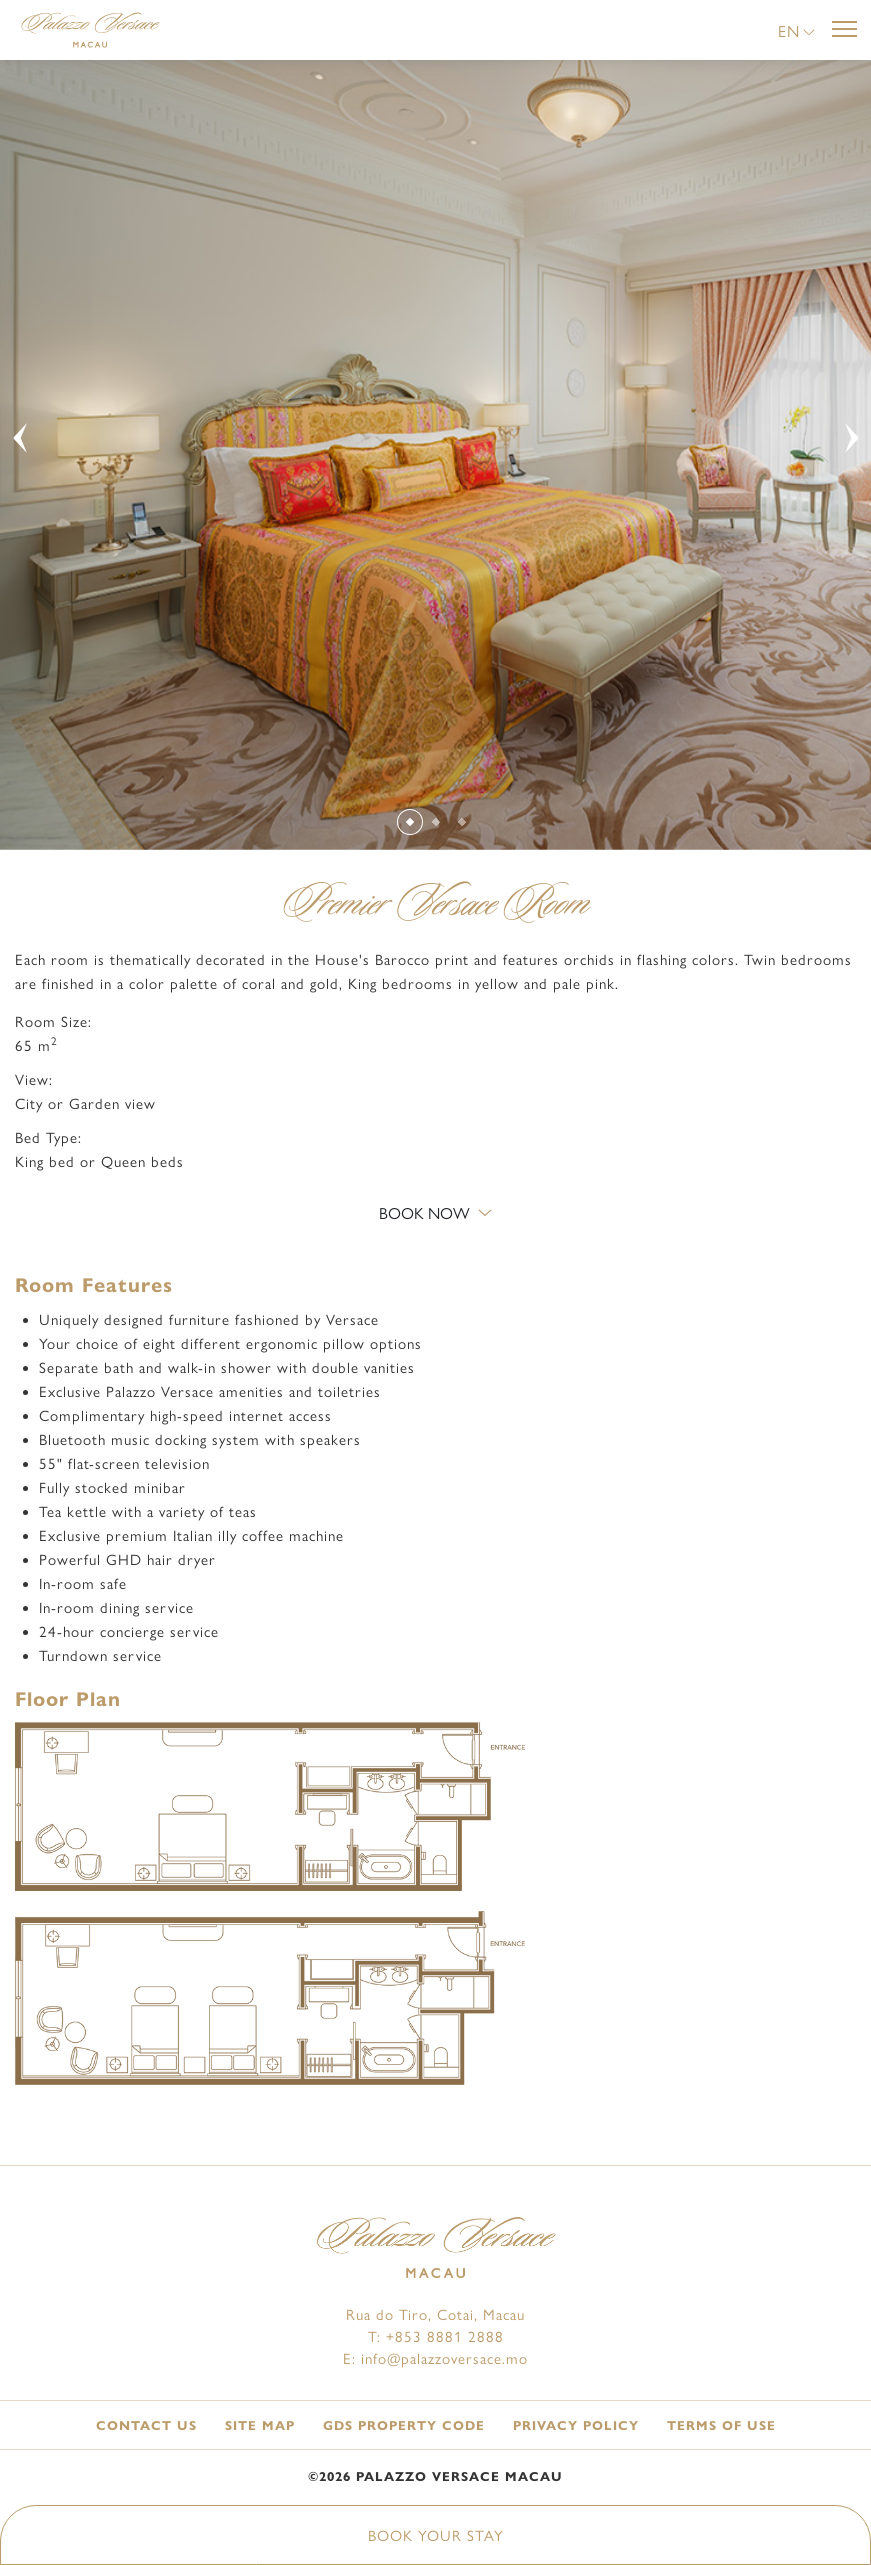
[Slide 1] (410, 821)
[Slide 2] (436, 821)
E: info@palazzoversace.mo (435, 2359)
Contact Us (146, 2426)
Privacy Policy (576, 2426)
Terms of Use (721, 2426)
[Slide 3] (462, 821)
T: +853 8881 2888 (436, 2337)
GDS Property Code (404, 2426)
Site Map (260, 2426)
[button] (796, 32)
